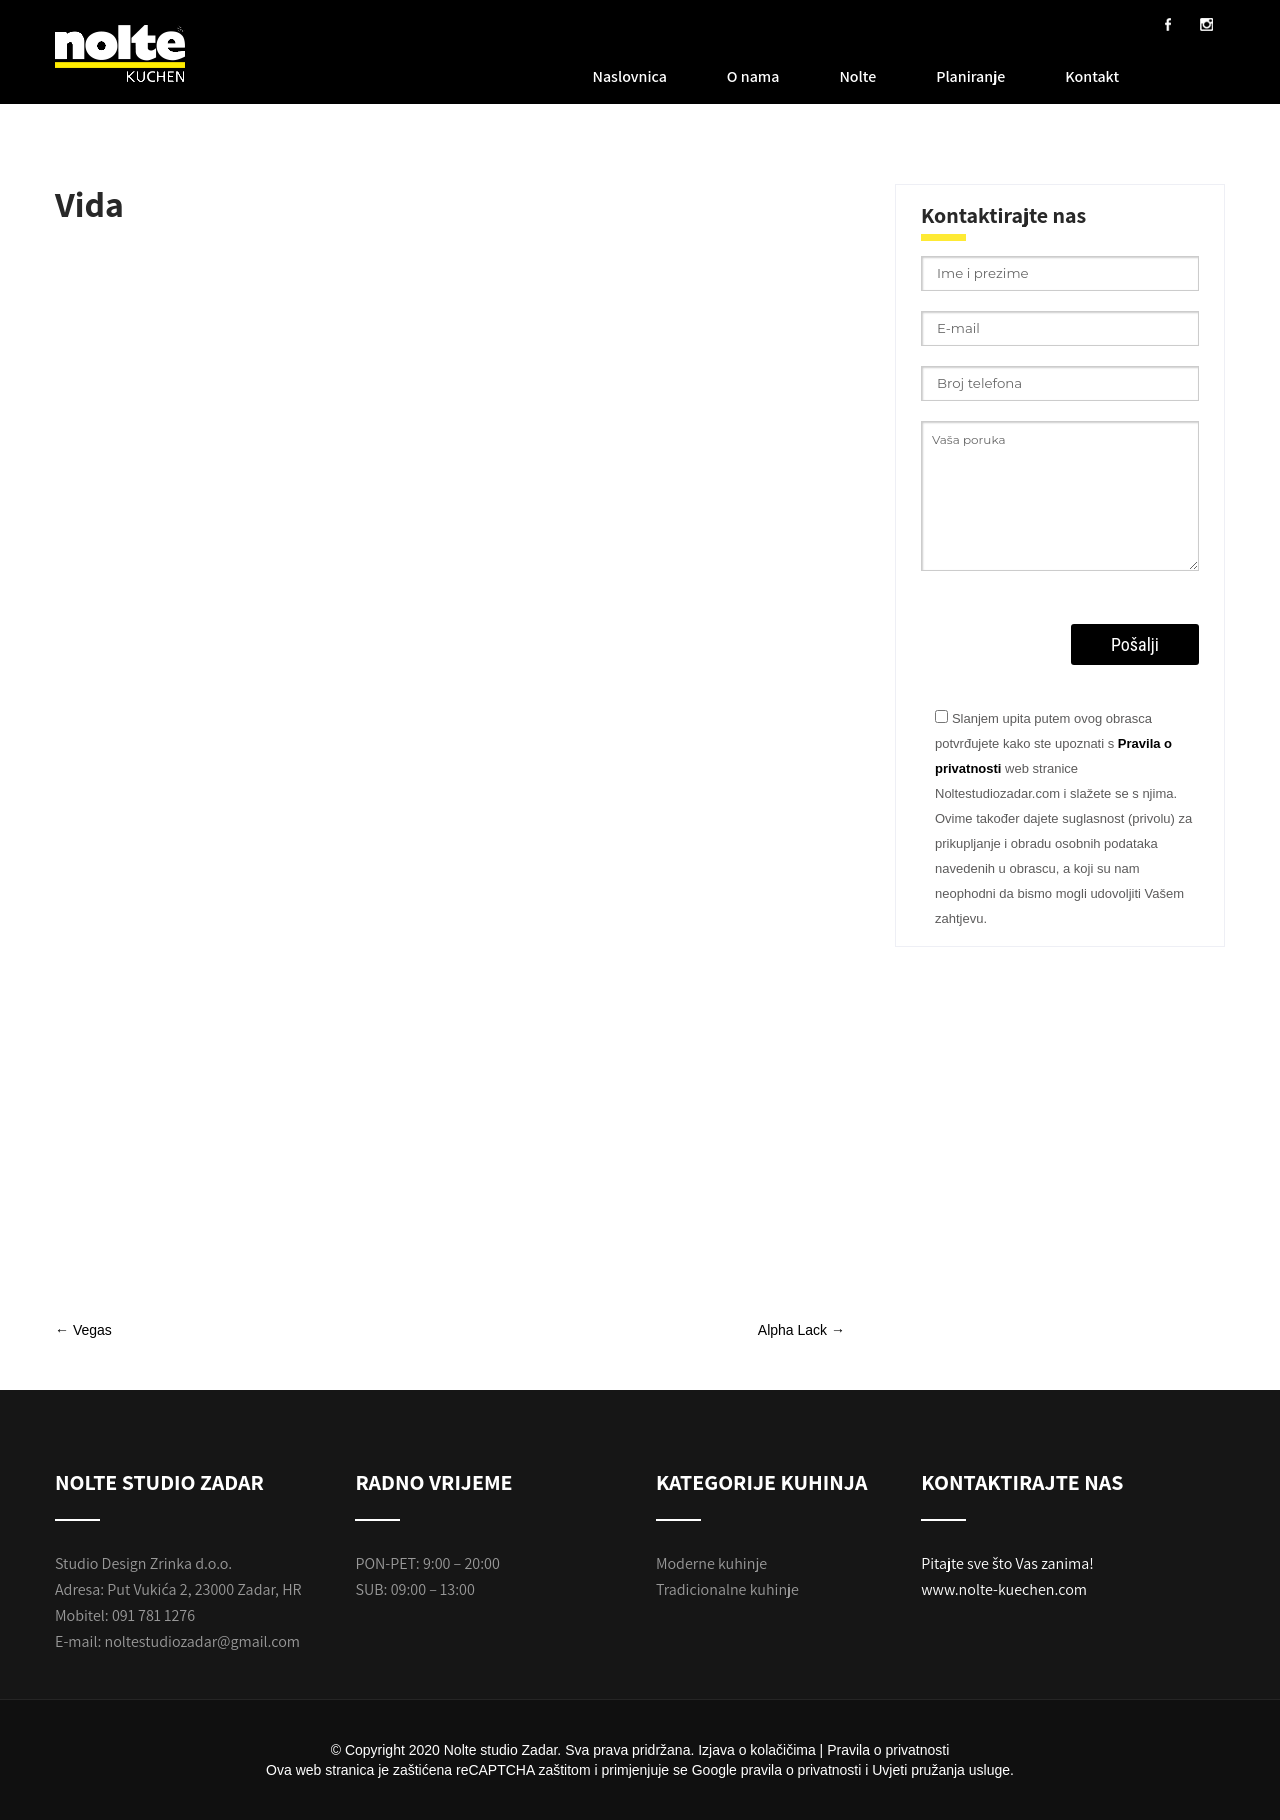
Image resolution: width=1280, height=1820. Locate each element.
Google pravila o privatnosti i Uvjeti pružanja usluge (851, 1770)
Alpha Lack (801, 1330)
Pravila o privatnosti (888, 1750)
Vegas (83, 1330)
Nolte (857, 76)
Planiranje (970, 76)
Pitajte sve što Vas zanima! (1007, 1563)
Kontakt (1092, 76)
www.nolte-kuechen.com (1004, 1589)
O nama (753, 76)
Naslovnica (630, 76)
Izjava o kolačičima (757, 1750)
